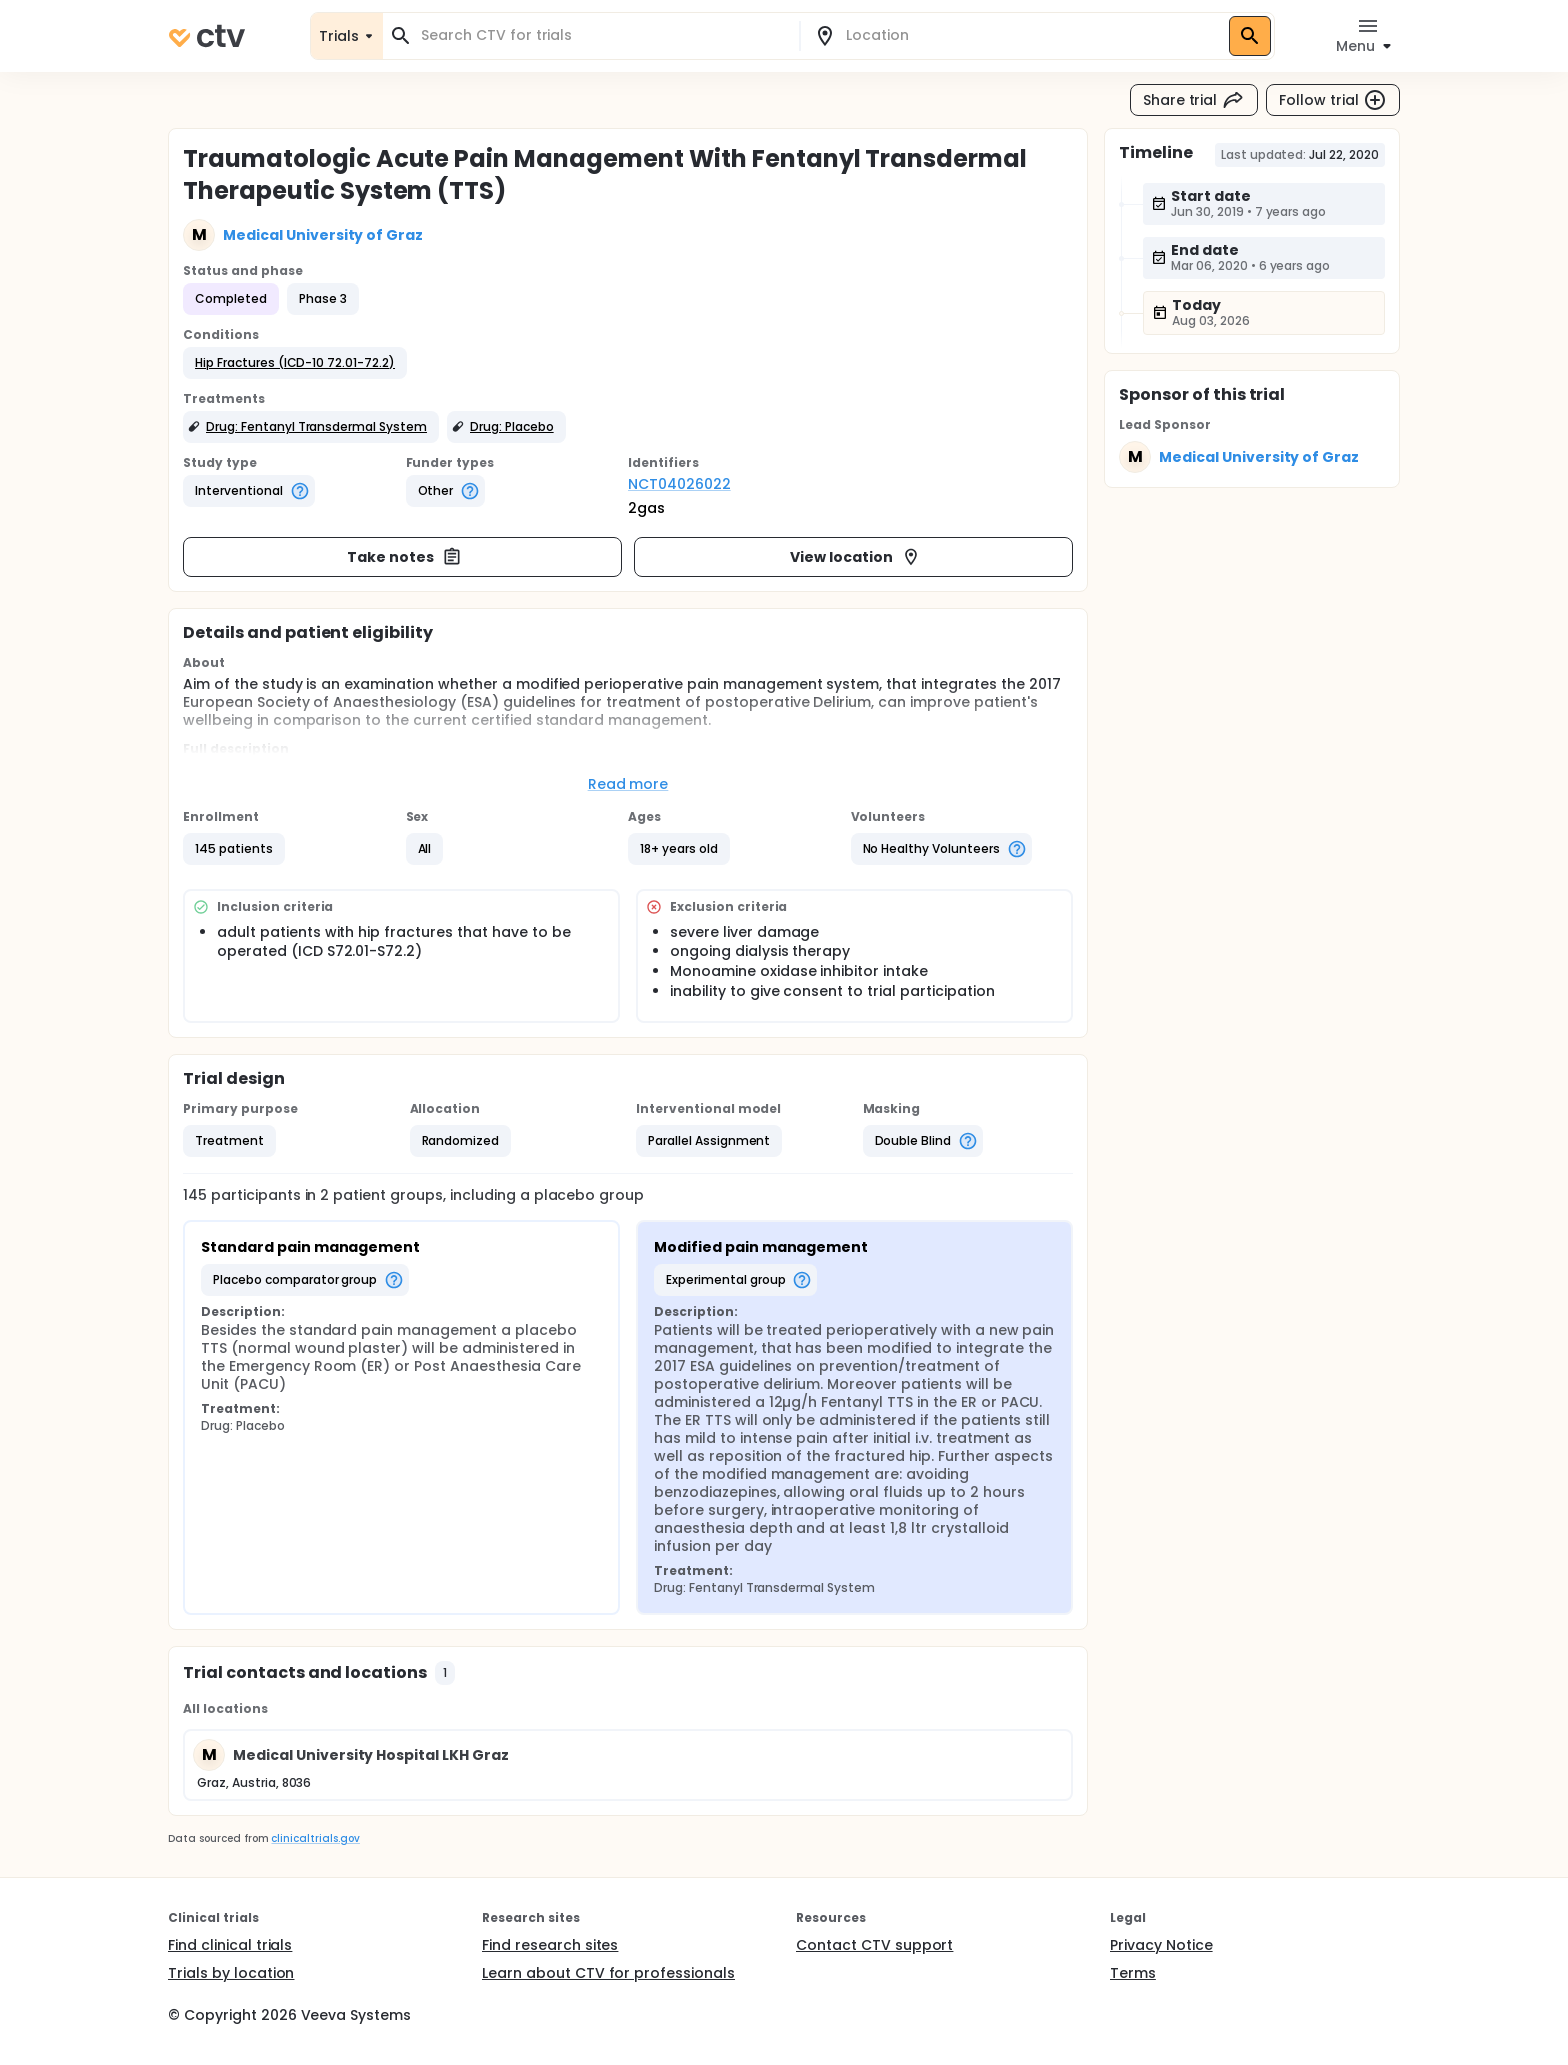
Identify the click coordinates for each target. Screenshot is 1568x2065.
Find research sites (550, 1945)
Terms (1133, 1973)
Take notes (404, 557)
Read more (628, 784)
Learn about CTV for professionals (608, 1973)
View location (855, 557)
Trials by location (231, 1973)
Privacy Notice (1161, 1945)
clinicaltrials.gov (315, 1838)
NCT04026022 (679, 484)
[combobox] (603, 35)
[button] (295, 363)
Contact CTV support (874, 1945)
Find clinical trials (230, 1945)
